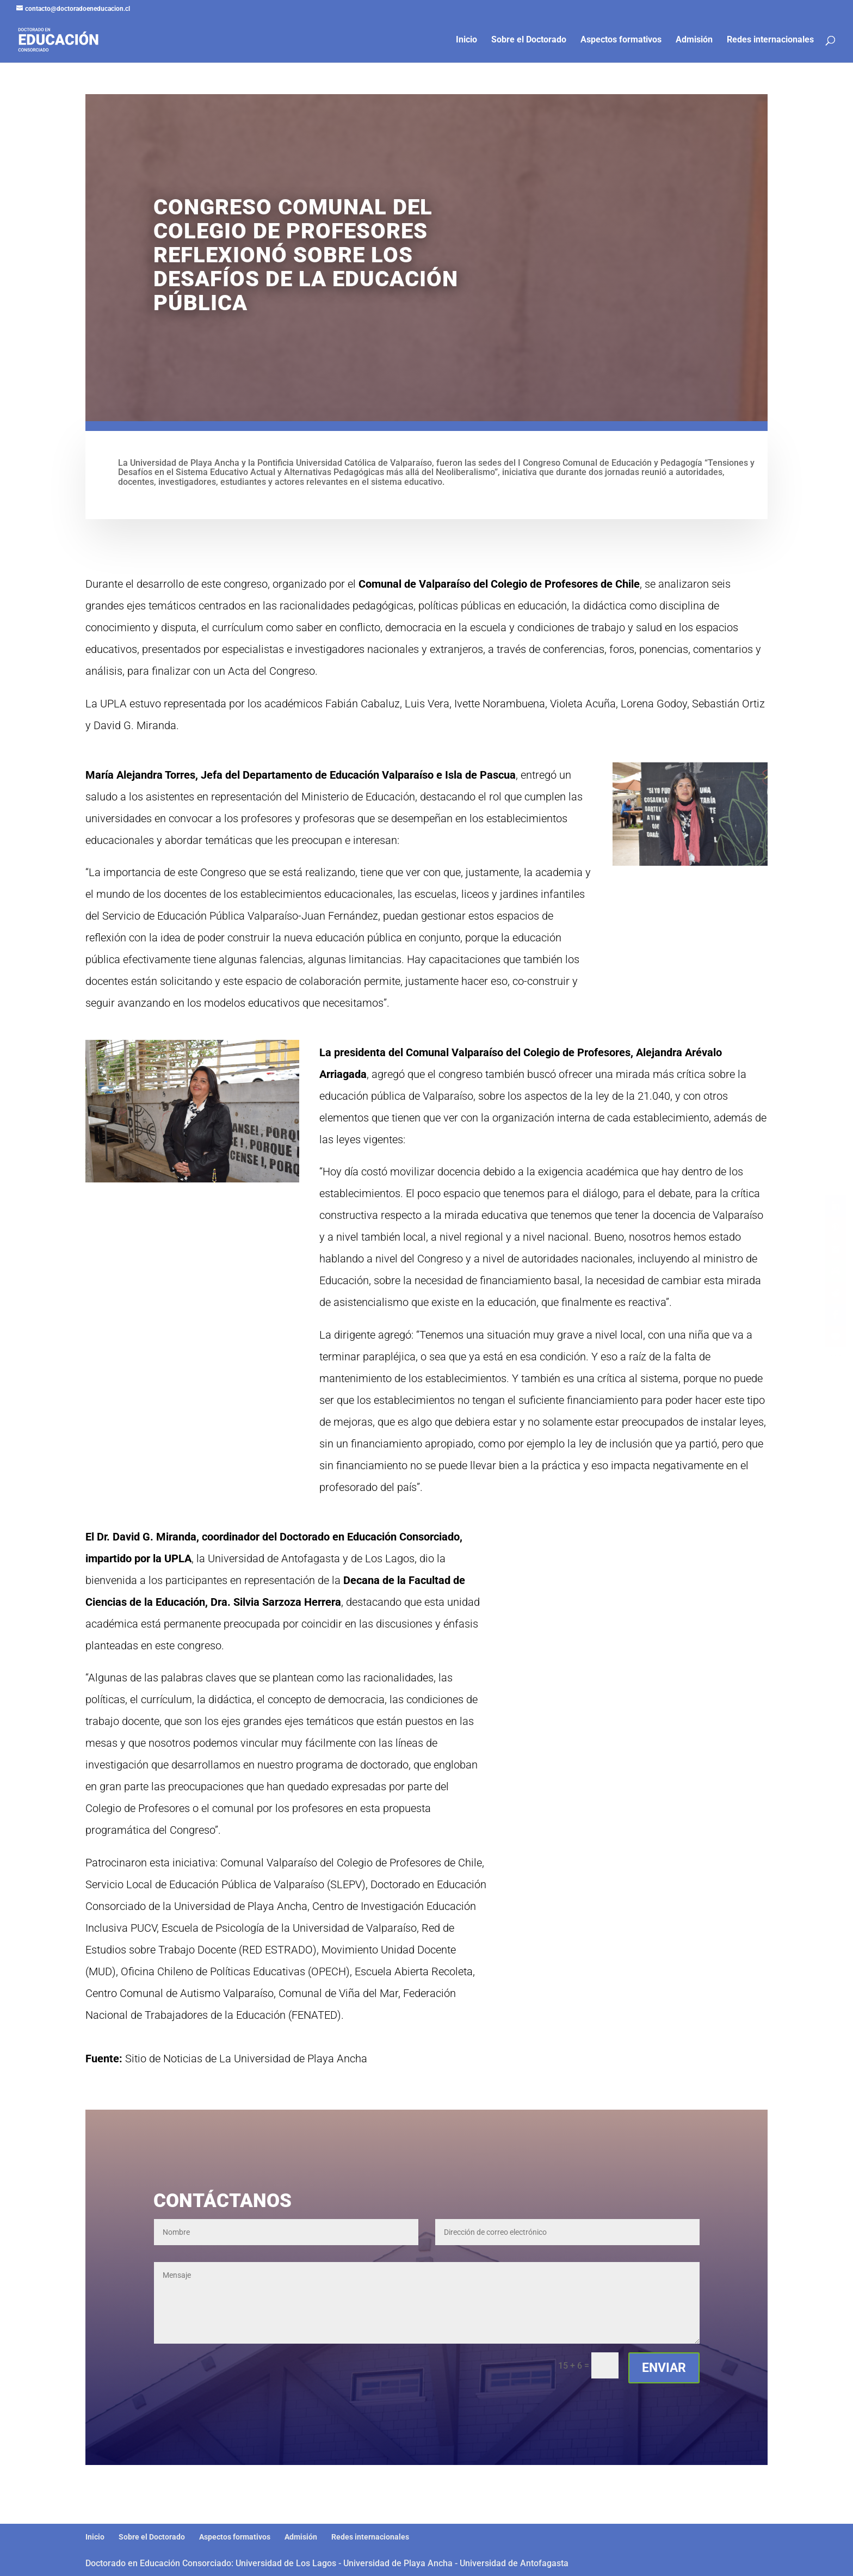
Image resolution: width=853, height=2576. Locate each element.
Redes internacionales (770, 40)
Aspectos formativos (621, 40)
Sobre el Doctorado (528, 40)
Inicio (466, 40)
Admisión (694, 40)
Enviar (664, 2368)
